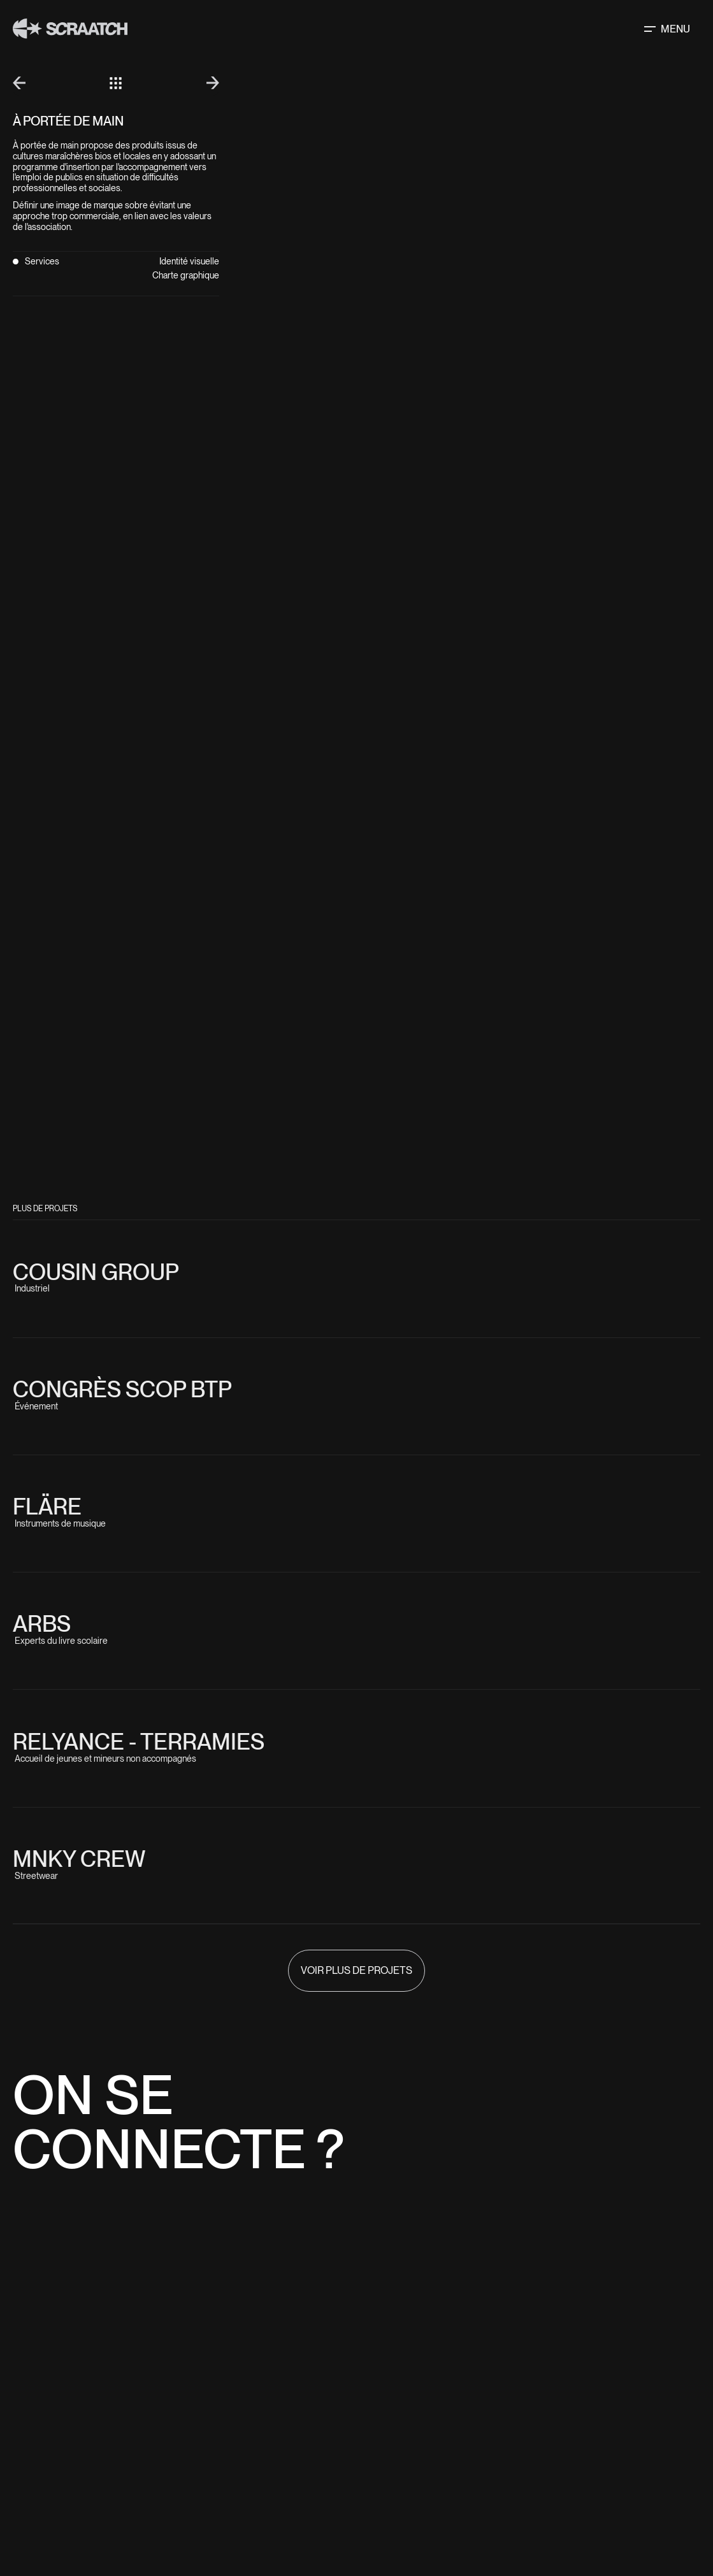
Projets (376, 2486)
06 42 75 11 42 (406, 2268)
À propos (379, 2498)
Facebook (520, 2486)
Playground (385, 2510)
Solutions (381, 2474)
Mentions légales (527, 2558)
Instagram (522, 2461)
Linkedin (517, 2474)
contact (377, 2522)
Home (371, 2461)
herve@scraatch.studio (461, 2292)
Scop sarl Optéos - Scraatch (417, 2558)
